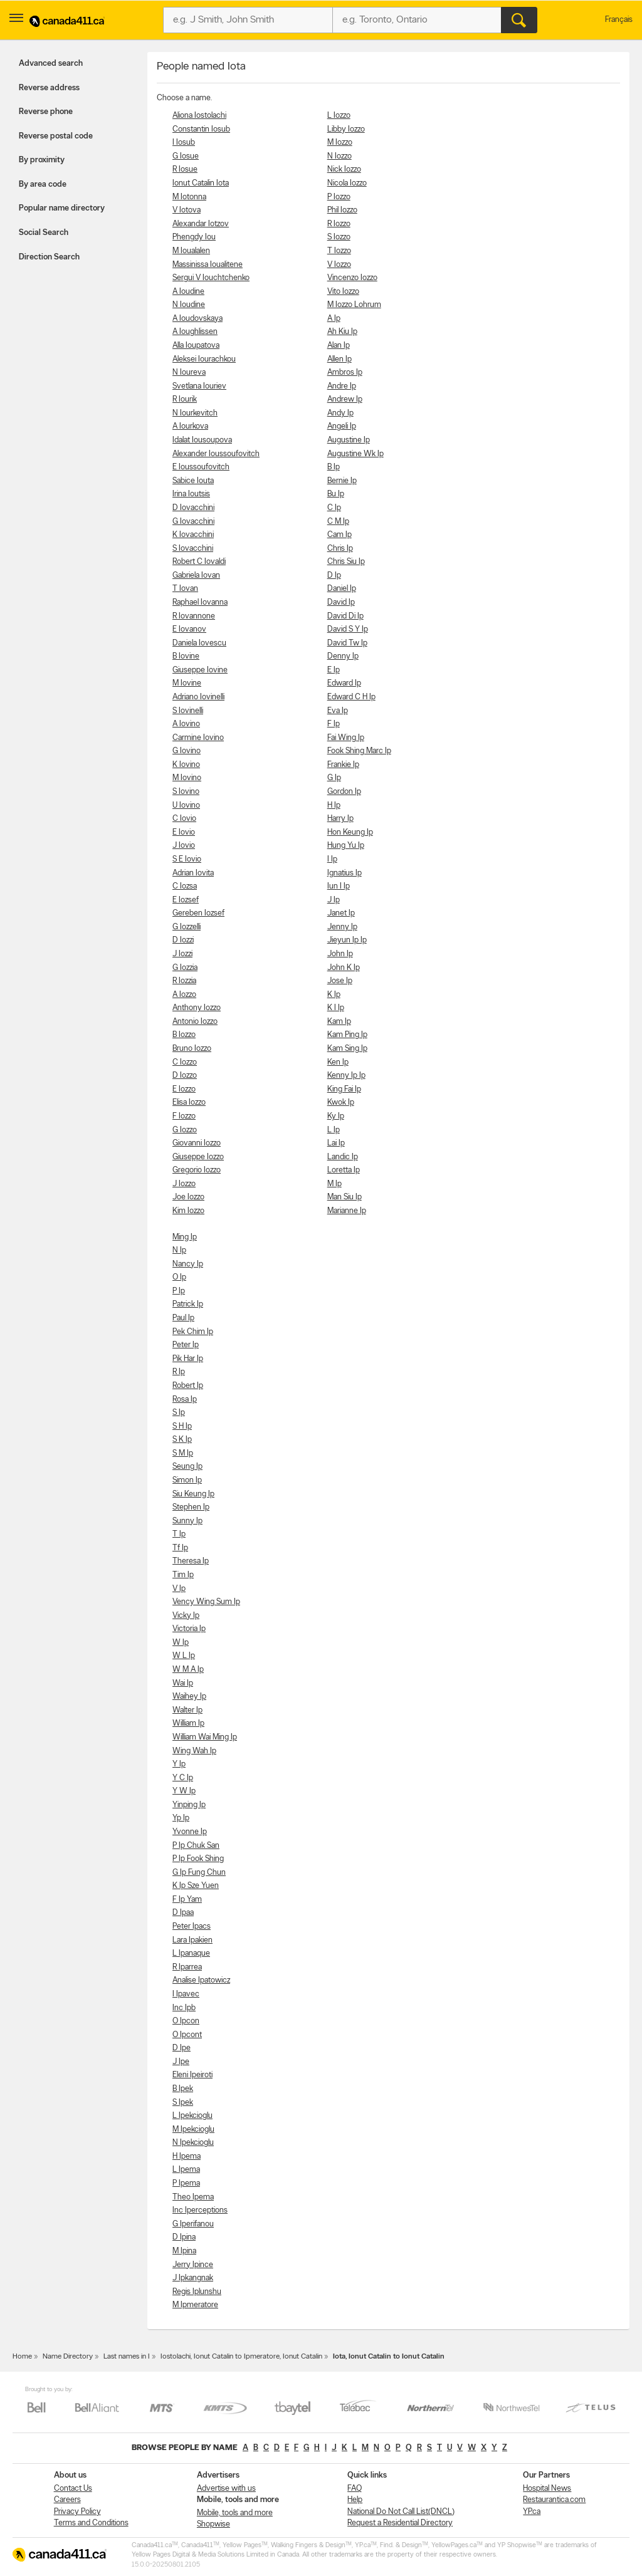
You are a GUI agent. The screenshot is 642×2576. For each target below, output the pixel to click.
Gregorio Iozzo (196, 1170)
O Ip (179, 1277)
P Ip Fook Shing (198, 1859)
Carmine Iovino (198, 738)
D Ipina (184, 2237)
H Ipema (186, 2156)
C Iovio (184, 819)
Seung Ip (187, 1467)
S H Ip (182, 1426)
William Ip (188, 1723)
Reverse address (49, 88)
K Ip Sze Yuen (195, 1886)
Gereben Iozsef (198, 913)
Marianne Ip (346, 1211)
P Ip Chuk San (195, 1846)
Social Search (43, 233)
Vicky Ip (185, 1616)
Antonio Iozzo (195, 1022)
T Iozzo (339, 251)
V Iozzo (339, 265)
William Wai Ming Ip (204, 1737)
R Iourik (184, 399)
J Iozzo (184, 1184)
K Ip (333, 995)
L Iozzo (338, 116)
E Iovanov (189, 629)
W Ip (180, 1643)
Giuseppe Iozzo (198, 1157)
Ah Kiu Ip (342, 332)
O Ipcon (185, 2021)
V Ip (179, 1589)
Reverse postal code (56, 136)
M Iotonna (189, 197)
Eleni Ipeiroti (192, 2075)
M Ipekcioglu (193, 2129)
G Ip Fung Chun (199, 1873)
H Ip (333, 805)
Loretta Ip (343, 1170)
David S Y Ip (347, 629)
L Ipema (186, 2170)
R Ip (178, 1372)
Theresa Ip (190, 1561)
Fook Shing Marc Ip (359, 751)
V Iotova (186, 210)
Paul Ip (183, 1318)
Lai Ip (336, 1143)
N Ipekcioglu (193, 2143)
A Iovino (186, 724)
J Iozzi (182, 954)
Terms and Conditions (91, 2523)
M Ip (334, 1184)
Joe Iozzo (188, 1197)
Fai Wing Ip (345, 738)
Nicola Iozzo (347, 183)
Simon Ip (187, 1480)
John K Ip (343, 968)
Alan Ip (338, 346)
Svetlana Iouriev (199, 386)
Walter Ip (187, 1710)
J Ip (333, 900)
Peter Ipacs (191, 1926)
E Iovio (183, 832)
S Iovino (185, 792)
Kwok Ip (340, 1102)
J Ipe (180, 2062)
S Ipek (182, 2103)
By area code (42, 184)
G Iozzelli (186, 927)
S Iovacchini (192, 549)
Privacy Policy (77, 2512)
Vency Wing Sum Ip (206, 1602)
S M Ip (182, 1453)
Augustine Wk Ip (355, 454)
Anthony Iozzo (196, 1008)
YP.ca (531, 2512)
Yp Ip (180, 1818)
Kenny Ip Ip (346, 1076)
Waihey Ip (189, 1696)
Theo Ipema (193, 2197)
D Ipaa (183, 1913)
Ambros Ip (344, 372)
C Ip (334, 508)
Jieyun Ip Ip (347, 940)
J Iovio (183, 846)
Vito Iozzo (343, 292)
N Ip (179, 1250)
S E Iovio (186, 859)
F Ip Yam (187, 1899)
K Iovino (186, 765)
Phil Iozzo (342, 210)
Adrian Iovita (193, 873)
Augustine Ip (348, 440)
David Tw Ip (347, 643)
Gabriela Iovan (196, 575)
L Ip (333, 1130)
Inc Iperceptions (200, 2210)
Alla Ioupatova (195, 346)
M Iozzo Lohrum (354, 305)
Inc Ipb (184, 2008)
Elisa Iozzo (189, 1102)
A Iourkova (190, 426)
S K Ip (182, 1440)
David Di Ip (345, 616)
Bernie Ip (342, 481)
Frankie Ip (343, 765)
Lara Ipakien (192, 1940)
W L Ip (183, 1656)
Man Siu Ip (344, 1197)
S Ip (178, 1413)
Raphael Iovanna (200, 602)
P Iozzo (338, 197)
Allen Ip (339, 359)
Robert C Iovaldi (199, 562)
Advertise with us (226, 2489)
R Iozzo (338, 224)
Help (354, 2500)
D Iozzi (183, 940)
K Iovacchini (193, 535)
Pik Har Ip (187, 1359)
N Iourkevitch (195, 413)
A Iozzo (184, 995)
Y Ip (179, 1764)
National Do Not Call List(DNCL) (401, 2512)
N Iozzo (339, 156)
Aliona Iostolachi (199, 116)
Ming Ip (184, 1237)
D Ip (334, 575)
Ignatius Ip (344, 873)
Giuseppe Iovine (200, 670)
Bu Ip (335, 494)
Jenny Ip (342, 927)
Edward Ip (344, 683)
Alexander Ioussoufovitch (216, 454)
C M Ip (338, 522)
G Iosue (185, 156)
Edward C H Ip (351, 697)
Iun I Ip (338, 886)
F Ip (333, 724)
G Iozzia (184, 968)
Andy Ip (340, 413)
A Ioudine (188, 292)
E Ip (333, 670)
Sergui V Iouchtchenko (211, 278)
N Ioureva (189, 372)
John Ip (340, 954)
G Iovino (186, 751)
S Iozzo (338, 237)
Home (22, 2356)
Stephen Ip (190, 1507)
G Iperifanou (193, 2224)
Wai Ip (182, 1683)
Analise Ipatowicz (201, 1980)
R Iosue (184, 169)
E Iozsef (185, 900)
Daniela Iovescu (199, 643)
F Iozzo (184, 1116)
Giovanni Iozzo (196, 1143)
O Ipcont (187, 2035)
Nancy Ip (187, 1264)
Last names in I (126, 2356)
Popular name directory (62, 208)
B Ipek (182, 2089)
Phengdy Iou (194, 237)
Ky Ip (335, 1116)
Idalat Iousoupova (202, 440)
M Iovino (186, 778)
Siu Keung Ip (193, 1494)
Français (619, 20)
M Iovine (186, 683)
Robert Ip (187, 1386)
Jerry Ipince (192, 2265)
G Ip (334, 778)
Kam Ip (339, 1022)
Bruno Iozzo (191, 1049)
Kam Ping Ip (347, 1035)
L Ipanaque (191, 1953)
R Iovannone (193, 616)
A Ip (333, 319)
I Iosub (183, 142)
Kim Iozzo (188, 1211)
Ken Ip (338, 1062)
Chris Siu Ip (346, 562)
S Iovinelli (187, 711)
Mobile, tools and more (235, 2513)
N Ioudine (188, 305)
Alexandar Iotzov (200, 224)
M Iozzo (339, 142)
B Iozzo (184, 1035)
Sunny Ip (187, 1521)
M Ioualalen (191, 251)
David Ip (341, 602)
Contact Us (73, 2489)
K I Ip (335, 1008)
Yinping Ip (189, 1805)
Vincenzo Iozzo (352, 278)
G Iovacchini (193, 522)
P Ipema (186, 2183)
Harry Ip (340, 819)
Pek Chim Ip (192, 1332)
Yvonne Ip (189, 1832)
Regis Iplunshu (196, 2292)
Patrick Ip (187, 1304)
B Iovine (185, 656)
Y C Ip (182, 1778)
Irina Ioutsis (191, 494)
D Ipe (181, 2048)
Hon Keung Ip (350, 832)
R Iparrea (187, 1967)
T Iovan (185, 589)
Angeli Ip (341, 426)
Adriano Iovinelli (198, 697)
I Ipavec (185, 1994)
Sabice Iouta (193, 481)
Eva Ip (337, 711)
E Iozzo (184, 1089)
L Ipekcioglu (192, 2116)
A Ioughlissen (195, 332)
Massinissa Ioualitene (207, 265)
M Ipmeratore (195, 2305)
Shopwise (213, 2524)
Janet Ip (341, 913)
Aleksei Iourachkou (204, 359)
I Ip (332, 859)
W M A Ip (188, 1670)
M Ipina (184, 2251)
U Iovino (186, 805)
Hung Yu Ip (345, 846)
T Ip (179, 1534)
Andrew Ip (344, 399)
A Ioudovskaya (197, 319)
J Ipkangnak (192, 2278)
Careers (67, 2500)
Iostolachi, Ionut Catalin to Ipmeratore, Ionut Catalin (241, 2356)
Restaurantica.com (554, 2500)
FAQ (354, 2489)
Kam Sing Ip (347, 1049)
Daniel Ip (341, 589)
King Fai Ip (344, 1089)
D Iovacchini (193, 508)
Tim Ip (183, 1575)
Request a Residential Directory (400, 2523)
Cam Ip (339, 535)
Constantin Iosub (201, 129)
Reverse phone (46, 112)
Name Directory (68, 2356)
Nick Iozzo (344, 169)
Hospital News (547, 2489)
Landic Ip (342, 1157)
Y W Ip (184, 1791)
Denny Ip (343, 656)
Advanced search (51, 64)
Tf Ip (180, 1548)
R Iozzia (184, 981)
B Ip (333, 467)
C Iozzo (184, 1062)
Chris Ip (340, 549)
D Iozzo (184, 1076)
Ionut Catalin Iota (200, 183)
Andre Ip (341, 386)
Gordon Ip (344, 792)
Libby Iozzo (346, 129)
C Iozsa (184, 886)
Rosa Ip (184, 1399)
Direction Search (49, 257)
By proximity (42, 160)
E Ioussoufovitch (200, 467)
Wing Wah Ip (194, 1751)
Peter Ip (185, 1345)
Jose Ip (339, 981)
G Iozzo (184, 1130)
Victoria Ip (189, 1629)
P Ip (178, 1291)
